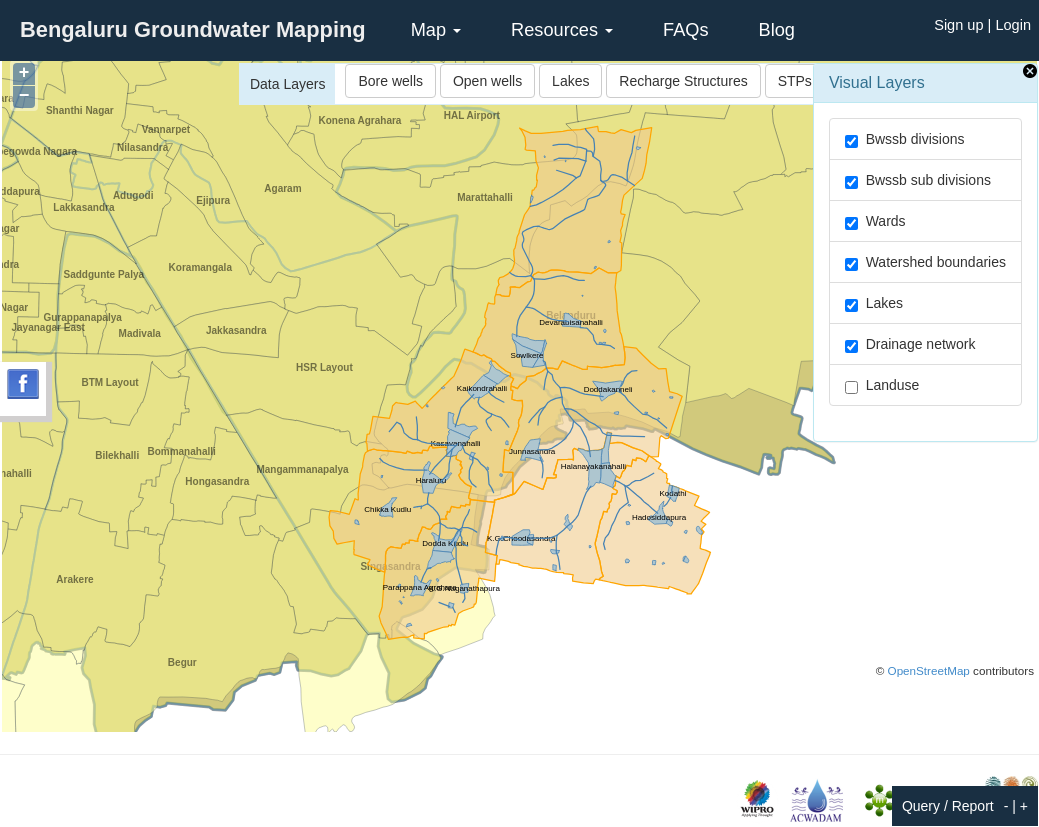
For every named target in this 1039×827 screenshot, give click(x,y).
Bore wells (390, 81)
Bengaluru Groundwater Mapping (193, 29)
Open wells (487, 81)
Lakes (570, 81)
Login (1013, 25)
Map (436, 30)
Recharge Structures (683, 81)
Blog (777, 30)
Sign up (958, 25)
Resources (562, 30)
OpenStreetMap (929, 670)
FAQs (685, 30)
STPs (795, 81)
